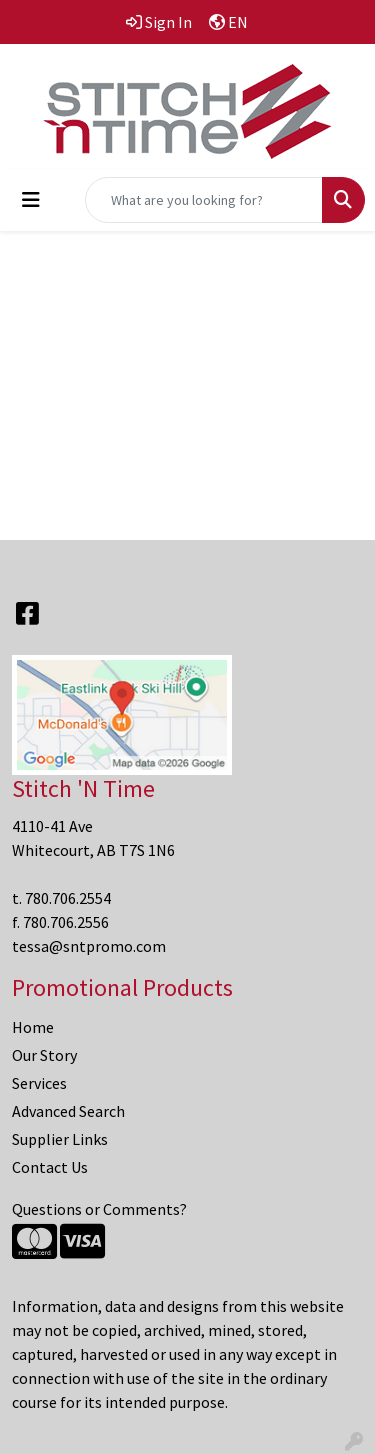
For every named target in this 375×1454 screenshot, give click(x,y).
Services (39, 1083)
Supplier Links (60, 1139)
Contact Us (50, 1167)
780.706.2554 (68, 898)
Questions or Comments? (99, 1209)
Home (33, 1027)
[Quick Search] (204, 200)
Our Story (44, 1055)
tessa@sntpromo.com (89, 946)
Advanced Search (68, 1111)
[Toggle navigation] (31, 200)
